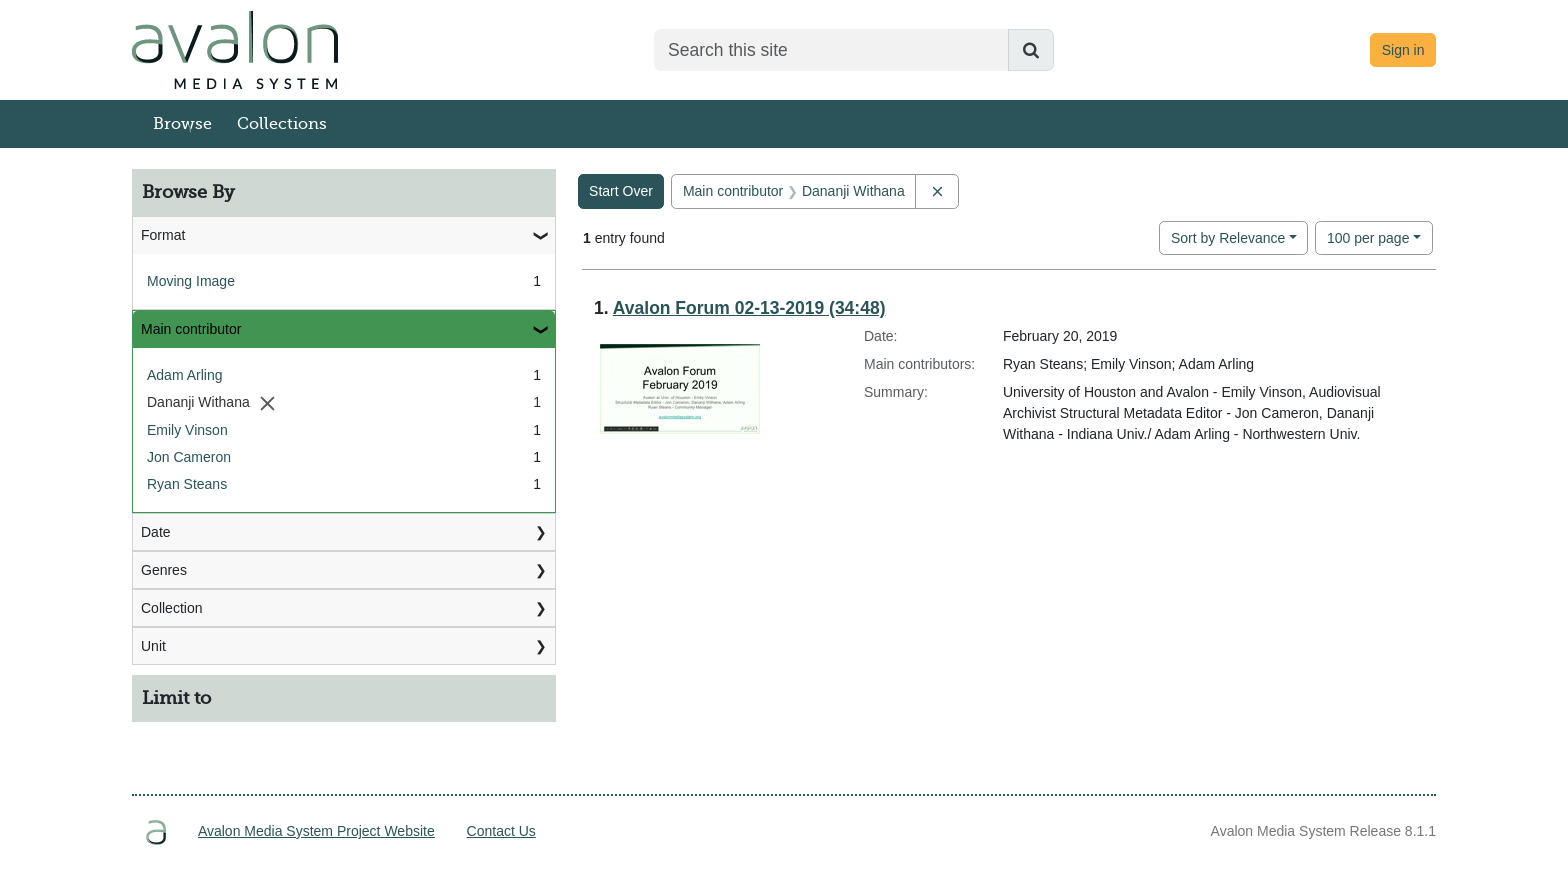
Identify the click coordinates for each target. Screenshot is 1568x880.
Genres (164, 570)
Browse (182, 124)
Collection (171, 608)
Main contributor (191, 329)
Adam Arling (184, 375)
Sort (1228, 238)
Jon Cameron (189, 457)
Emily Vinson (187, 430)
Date (156, 532)
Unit (153, 646)
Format (163, 235)
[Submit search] (1031, 50)
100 (1368, 236)
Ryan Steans (187, 484)
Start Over (621, 191)
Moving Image (191, 281)
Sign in (1403, 50)
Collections (282, 124)
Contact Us (501, 831)
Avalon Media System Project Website (316, 831)
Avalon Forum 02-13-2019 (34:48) (749, 308)
